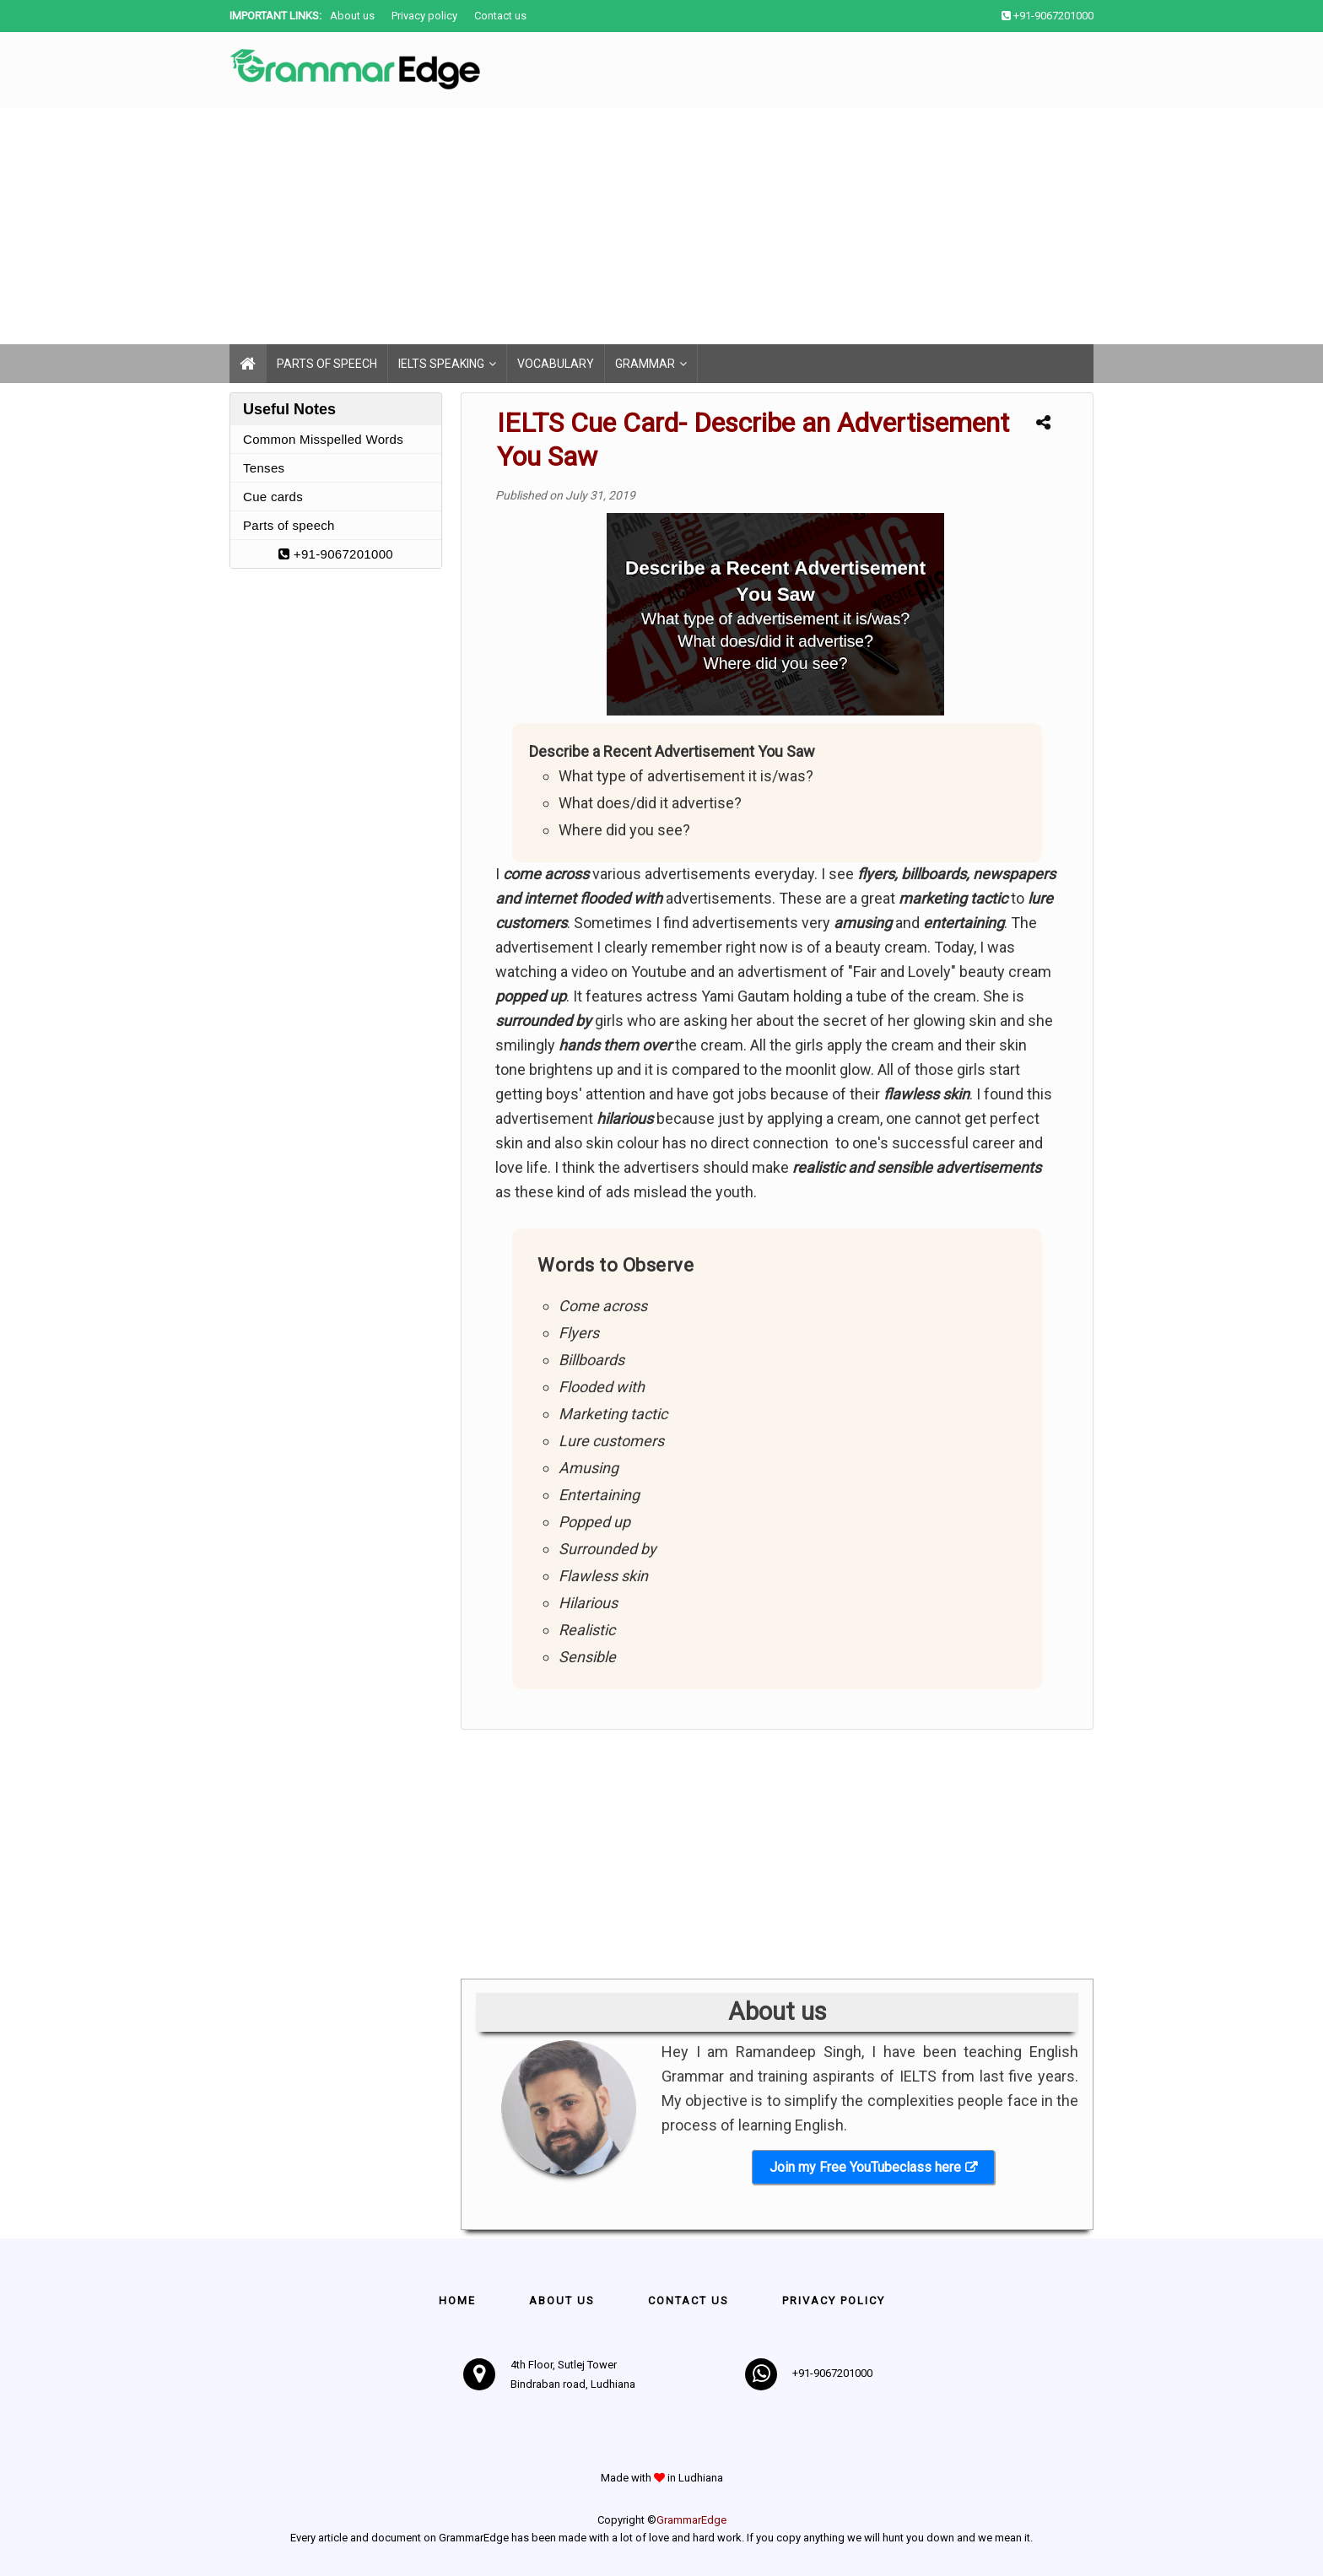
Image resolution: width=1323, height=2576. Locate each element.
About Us (562, 2300)
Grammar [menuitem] (645, 363)
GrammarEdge (691, 2520)
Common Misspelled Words (323, 439)
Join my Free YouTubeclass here (865, 2167)
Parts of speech (289, 525)
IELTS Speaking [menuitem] (441, 363)
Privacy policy (424, 15)
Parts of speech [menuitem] (327, 363)
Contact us (500, 15)
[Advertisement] (506, 226)
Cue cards (273, 496)
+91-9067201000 (335, 554)
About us (352, 15)
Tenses (263, 468)
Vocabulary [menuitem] (555, 363)
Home (457, 2300)
